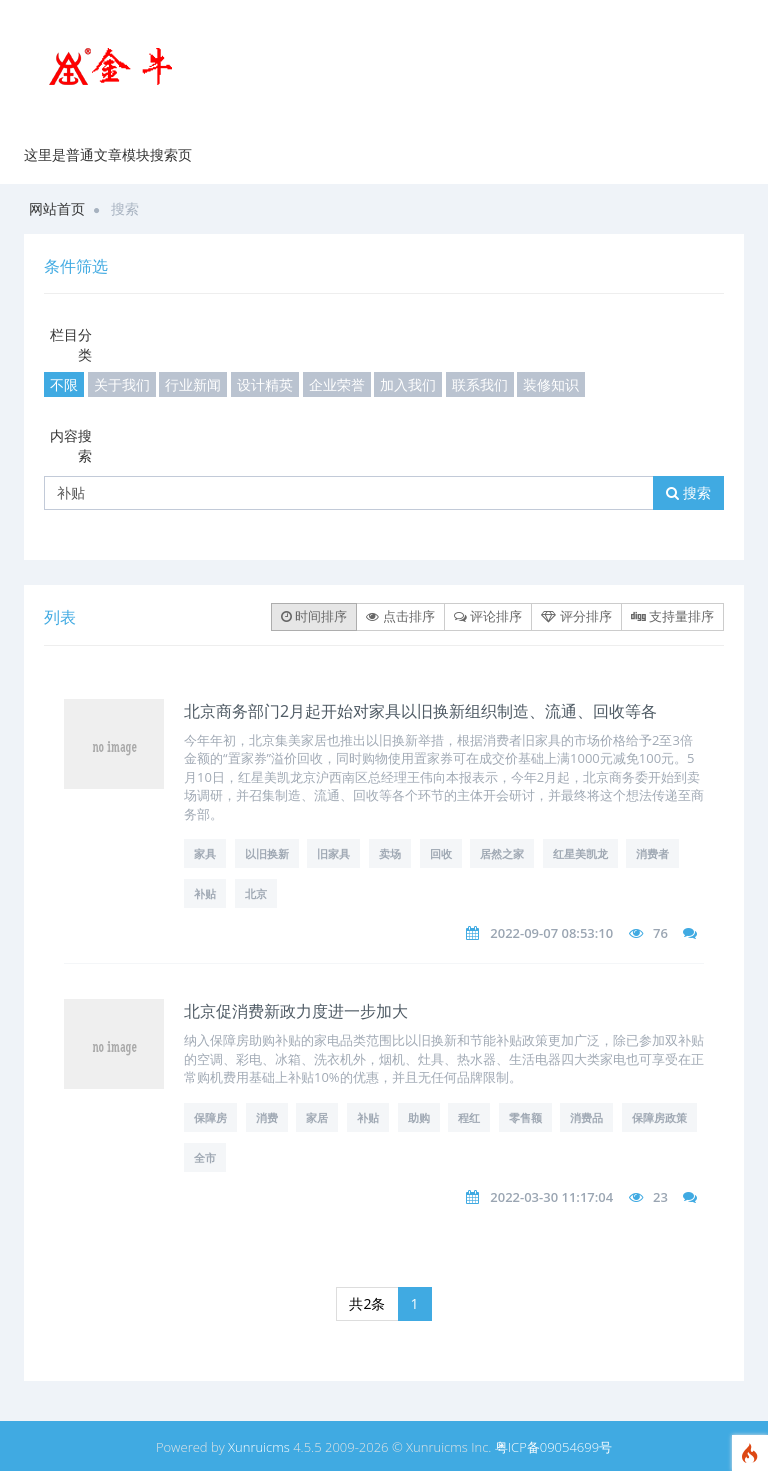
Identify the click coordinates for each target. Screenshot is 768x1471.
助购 (419, 1117)
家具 (205, 853)
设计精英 (265, 384)
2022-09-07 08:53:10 (551, 933)
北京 (256, 893)
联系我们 (480, 384)
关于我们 (122, 384)
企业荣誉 (337, 384)
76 (660, 933)
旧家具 (333, 853)
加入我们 (408, 384)
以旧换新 (267, 853)
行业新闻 (193, 384)
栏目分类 (71, 344)
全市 (205, 1157)
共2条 (367, 1303)
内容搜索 (71, 445)
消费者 (652, 853)
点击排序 (400, 616)
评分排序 (576, 616)
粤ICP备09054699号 (553, 1447)
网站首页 (57, 208)
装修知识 (551, 384)
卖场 (390, 853)
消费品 (586, 1117)
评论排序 (488, 616)
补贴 (205, 893)
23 (660, 1197)
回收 (441, 853)
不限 (64, 384)
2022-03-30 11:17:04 (551, 1197)
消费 (267, 1117)
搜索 (688, 492)
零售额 (525, 1117)
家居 (317, 1117)
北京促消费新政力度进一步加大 (296, 1011)
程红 (469, 1117)
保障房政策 (659, 1117)
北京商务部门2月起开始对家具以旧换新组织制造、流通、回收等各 (420, 711)
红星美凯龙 (580, 853)
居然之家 (502, 853)
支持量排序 (672, 616)
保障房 (210, 1117)
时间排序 (314, 616)
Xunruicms (259, 1447)
